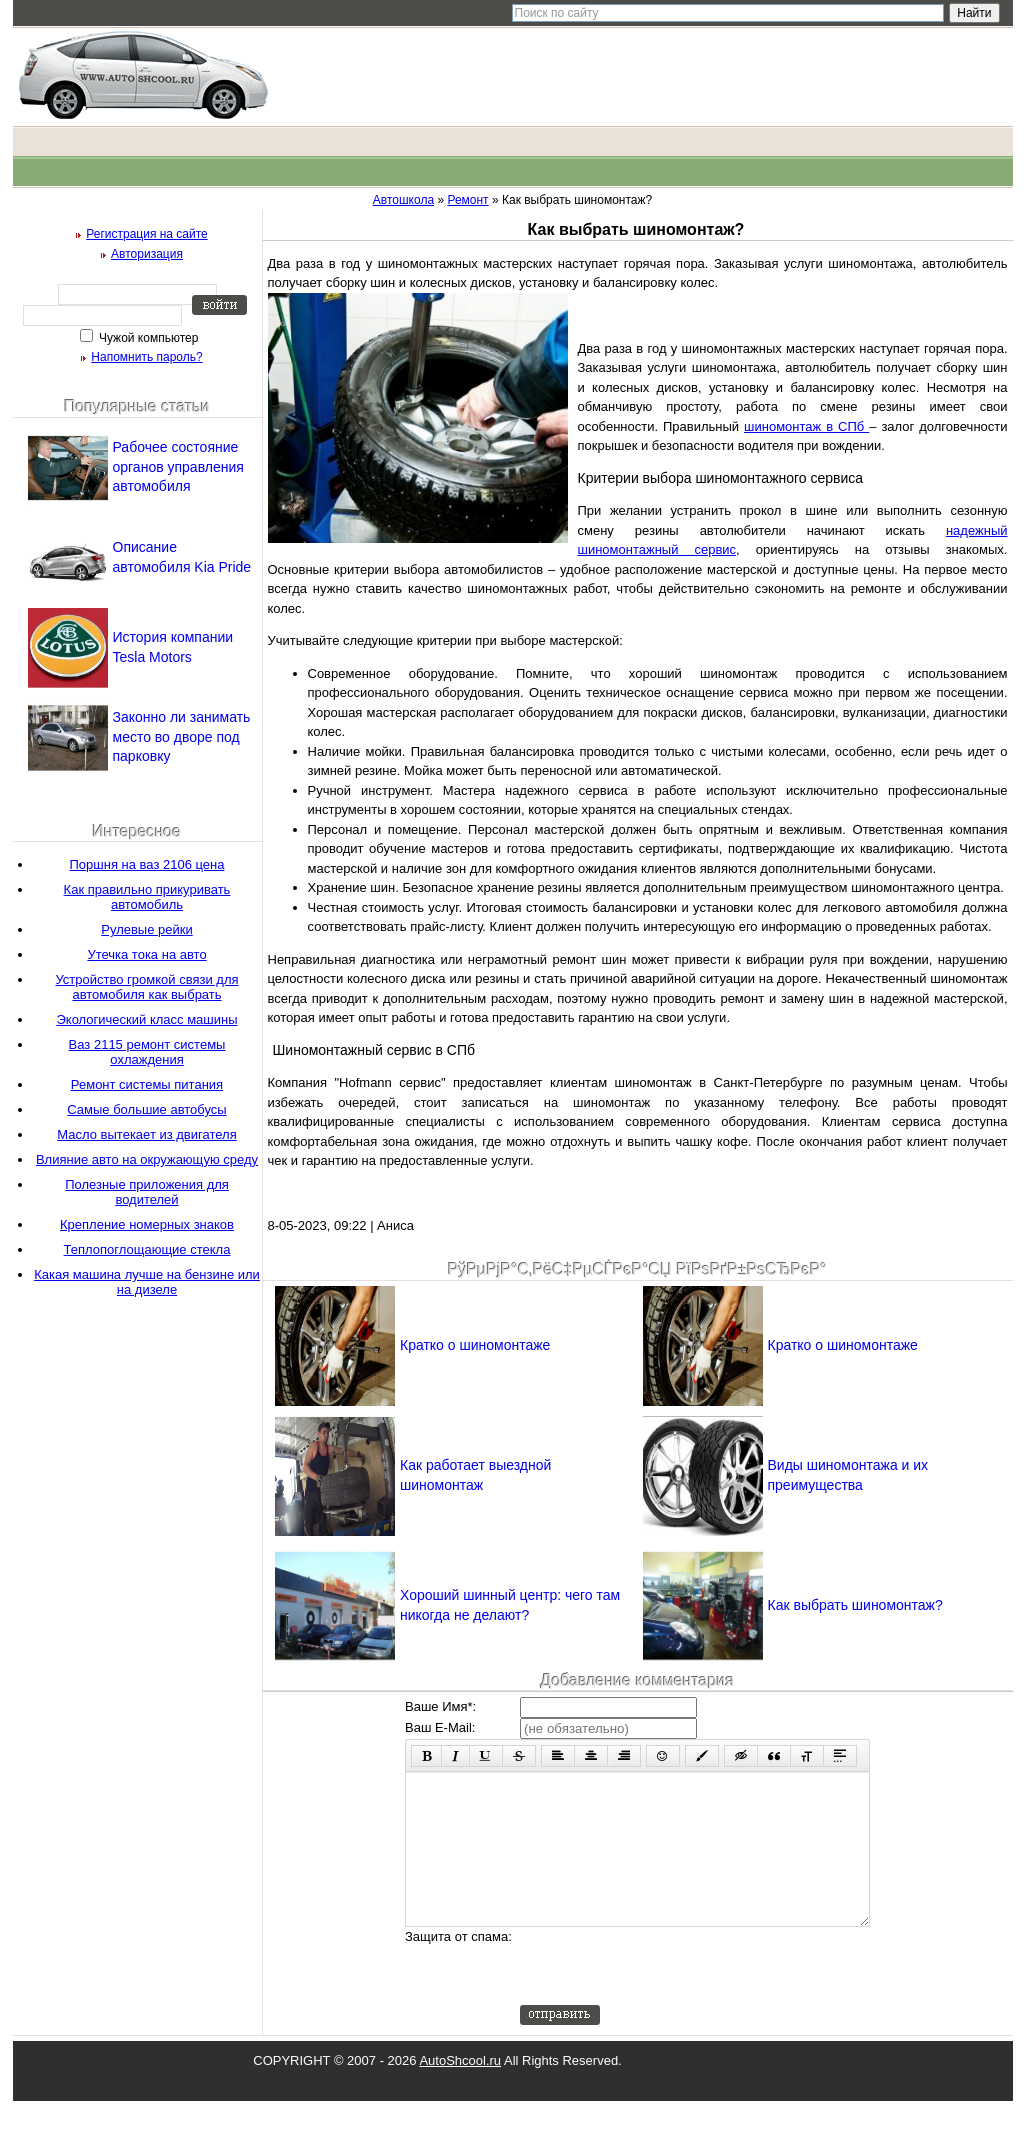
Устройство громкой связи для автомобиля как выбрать (146, 987)
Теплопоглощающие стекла (147, 1249)
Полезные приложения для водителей (147, 1192)
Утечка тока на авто (146, 954)
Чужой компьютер (147, 338)
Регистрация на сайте (147, 234)
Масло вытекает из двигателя (146, 1134)
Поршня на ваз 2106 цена (147, 864)
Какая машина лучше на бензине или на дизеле (147, 1282)
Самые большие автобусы (146, 1109)
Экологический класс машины (146, 1019)
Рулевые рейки (146, 929)
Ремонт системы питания (147, 1084)
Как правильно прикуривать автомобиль (147, 897)
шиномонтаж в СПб (806, 426)
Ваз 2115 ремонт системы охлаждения (147, 1052)
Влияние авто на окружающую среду (147, 1159)
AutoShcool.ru (460, 2090)
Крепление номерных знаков (147, 1224)
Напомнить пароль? (146, 357)
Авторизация (147, 254)
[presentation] (672, 1996)
